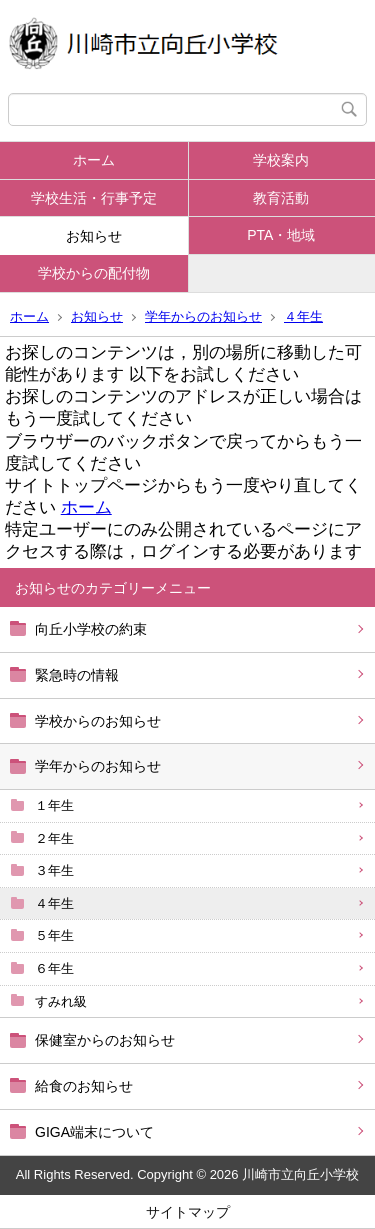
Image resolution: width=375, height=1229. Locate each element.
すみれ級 (61, 1001)
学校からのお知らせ (98, 721)
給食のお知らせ (84, 1086)
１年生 (54, 805)
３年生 (54, 870)
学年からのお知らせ (203, 316)
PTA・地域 (281, 235)
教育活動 (281, 198)
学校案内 (281, 160)
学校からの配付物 (94, 273)
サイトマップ (188, 1212)
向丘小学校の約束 (91, 629)
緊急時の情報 (77, 675)
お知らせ (94, 236)
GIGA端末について (94, 1132)
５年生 (54, 935)
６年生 (54, 968)
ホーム (94, 160)
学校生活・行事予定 (94, 198)
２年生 (54, 838)
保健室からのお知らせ (105, 1040)
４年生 (303, 316)
